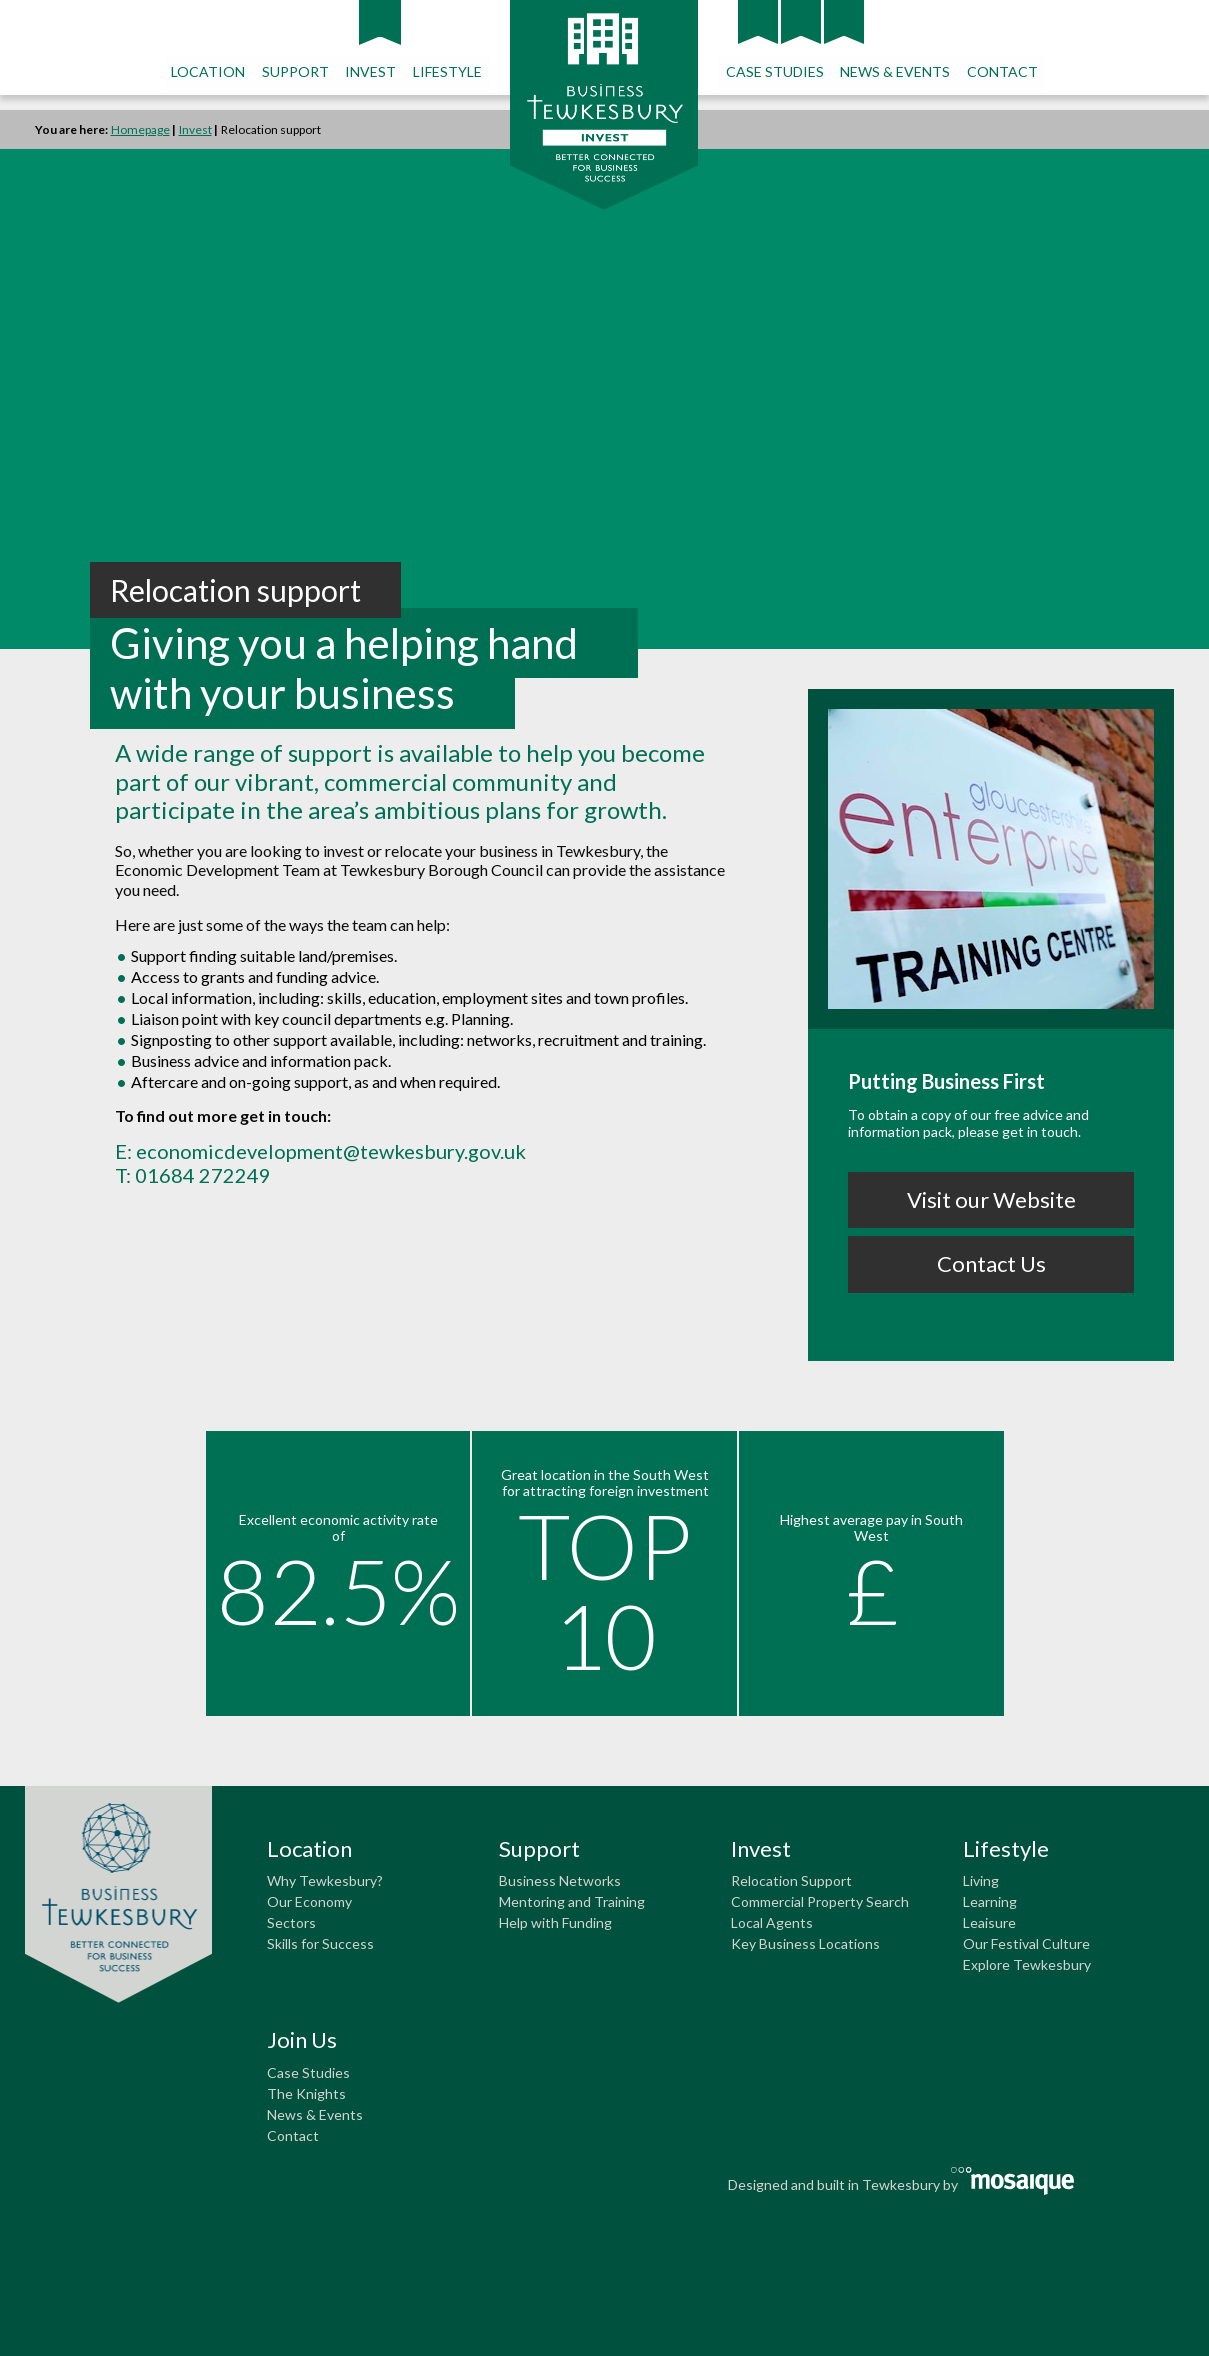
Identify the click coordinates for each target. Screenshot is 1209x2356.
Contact (293, 2135)
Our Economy (309, 1901)
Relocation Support (791, 1880)
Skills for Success (320, 1943)
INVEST (371, 71)
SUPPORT (296, 71)
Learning (990, 1901)
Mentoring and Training (572, 1901)
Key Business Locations (805, 1943)
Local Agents (772, 1922)
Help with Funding (555, 1922)
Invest (195, 129)
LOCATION (210, 71)
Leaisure (989, 1922)
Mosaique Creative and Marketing (1013, 2181)
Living (981, 1880)
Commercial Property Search (820, 1901)
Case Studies (308, 2072)
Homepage (140, 129)
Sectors (291, 1922)
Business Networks (560, 1880)
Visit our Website (991, 1199)
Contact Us (991, 1263)
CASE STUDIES (774, 71)
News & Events (315, 2114)
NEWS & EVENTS (894, 71)
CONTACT (1000, 71)
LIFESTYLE (447, 71)
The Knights (306, 2093)
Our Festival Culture (1026, 1943)
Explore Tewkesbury (1027, 1964)
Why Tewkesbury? (325, 1880)
